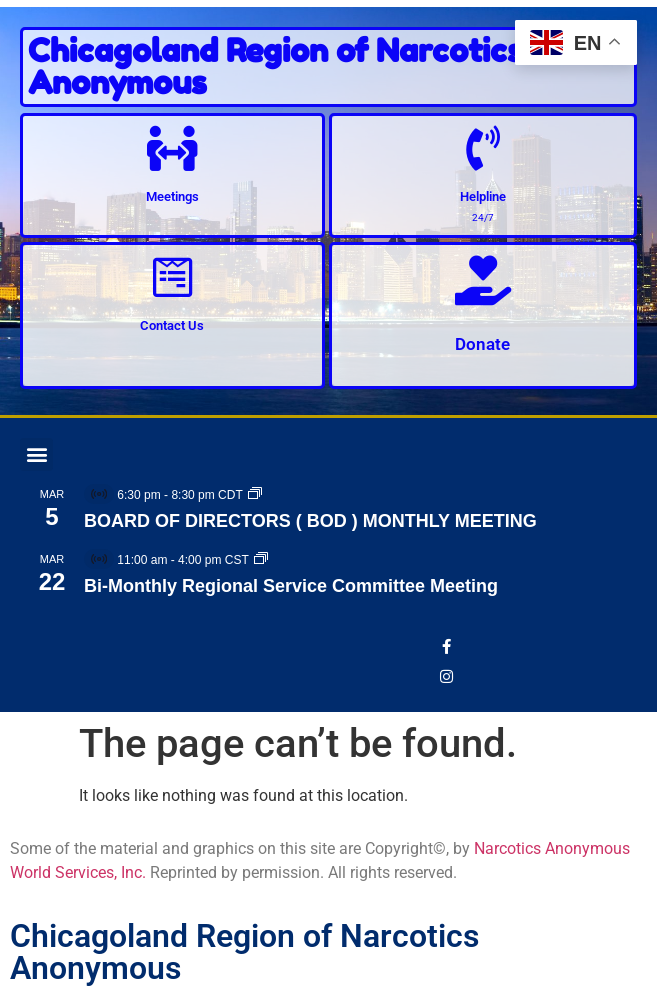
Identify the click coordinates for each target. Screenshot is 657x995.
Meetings (172, 196)
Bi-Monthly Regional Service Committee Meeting (291, 586)
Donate (482, 344)
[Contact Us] (172, 277)
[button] (36, 454)
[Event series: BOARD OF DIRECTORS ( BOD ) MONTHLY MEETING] (255, 495)
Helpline (483, 196)
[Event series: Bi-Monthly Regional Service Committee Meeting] (261, 560)
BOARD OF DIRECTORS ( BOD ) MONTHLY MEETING (310, 521)
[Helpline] (482, 148)
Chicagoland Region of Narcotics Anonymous (275, 66)
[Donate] (483, 280)
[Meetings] (172, 148)
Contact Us (172, 325)
